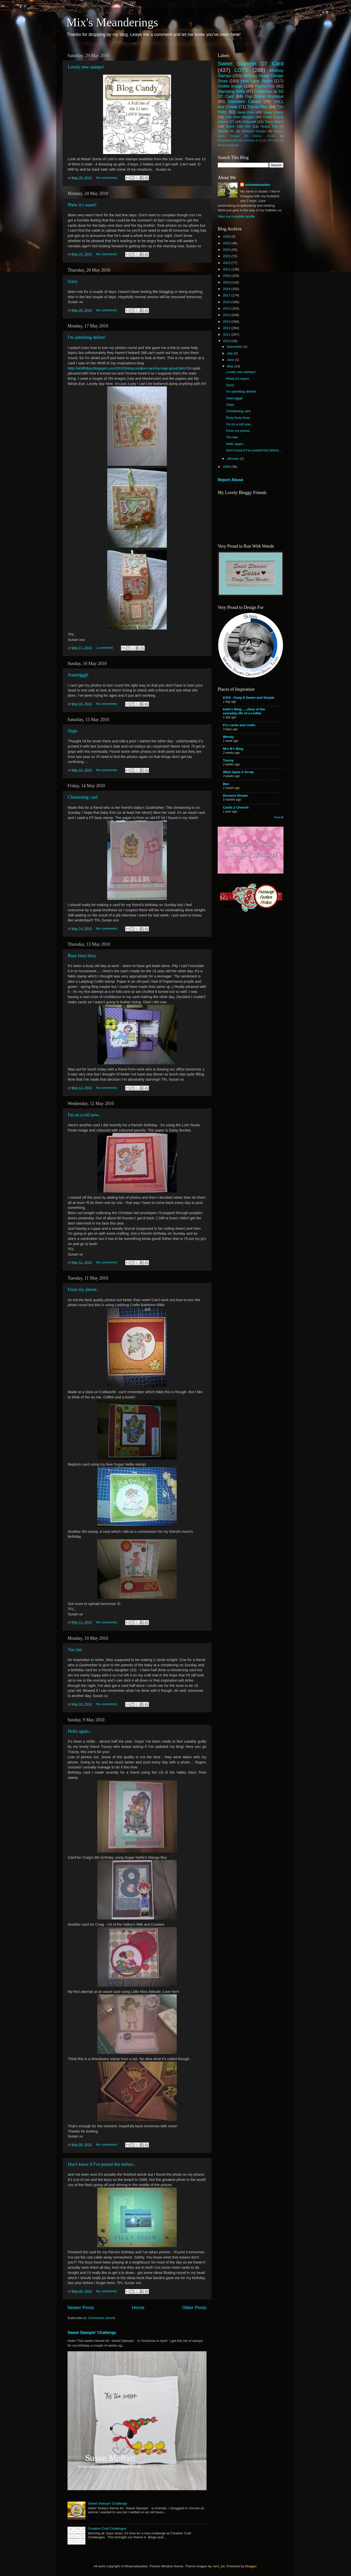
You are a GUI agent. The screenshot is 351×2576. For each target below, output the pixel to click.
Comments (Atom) (101, 2318)
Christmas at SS (252, 140)
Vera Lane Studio (257, 81)
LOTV (241, 70)
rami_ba (218, 2566)
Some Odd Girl (238, 126)
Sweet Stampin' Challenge (92, 2332)
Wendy (228, 737)
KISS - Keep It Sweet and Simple (248, 697)
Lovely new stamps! (86, 66)
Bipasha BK (226, 131)
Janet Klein (245, 112)
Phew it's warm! (82, 204)
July (230, 353)
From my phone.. (83, 1289)
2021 (227, 269)
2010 (227, 341)
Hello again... (80, 1731)
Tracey (228, 760)
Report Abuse (230, 480)
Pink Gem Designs (239, 117)
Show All (278, 817)
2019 (227, 282)
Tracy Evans (274, 122)
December (235, 346)
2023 (227, 256)
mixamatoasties (257, 185)
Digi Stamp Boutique (264, 96)
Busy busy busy (82, 955)
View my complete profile (236, 216)
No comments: (107, 178)
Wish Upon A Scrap (238, 772)
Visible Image (230, 86)
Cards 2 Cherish (236, 807)
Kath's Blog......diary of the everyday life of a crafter (244, 711)
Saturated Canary (244, 101)
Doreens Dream (235, 795)
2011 (227, 334)
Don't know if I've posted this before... (102, 2164)
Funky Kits (265, 86)
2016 (227, 302)
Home (138, 2307)
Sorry (73, 281)
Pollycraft (249, 122)
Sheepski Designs (254, 131)
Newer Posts (81, 2307)
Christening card (82, 797)
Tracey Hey (257, 106)
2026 (227, 236)
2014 (227, 315)
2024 (227, 249)
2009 (227, 467)
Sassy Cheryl (273, 112)
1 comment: (105, 648)
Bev (226, 784)
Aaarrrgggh (78, 674)
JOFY (270, 140)
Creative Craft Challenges (107, 2528)
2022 (227, 263)
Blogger (250, 2566)
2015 (227, 308)
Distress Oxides (263, 135)
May (230, 366)
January (233, 458)
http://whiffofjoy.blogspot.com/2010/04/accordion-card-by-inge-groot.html (127, 368)
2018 (227, 289)
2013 (227, 321)
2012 (227, 328)
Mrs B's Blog (233, 749)
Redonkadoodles (228, 140)
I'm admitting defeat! (86, 337)
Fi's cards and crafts (239, 725)
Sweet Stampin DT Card (250, 64)
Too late (75, 1649)
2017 (227, 295)
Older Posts (194, 2307)
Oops (72, 730)
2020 (227, 276)
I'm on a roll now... (85, 1114)
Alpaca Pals (269, 126)
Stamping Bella (231, 91)
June (231, 360)
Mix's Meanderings (112, 22)
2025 (227, 243)
